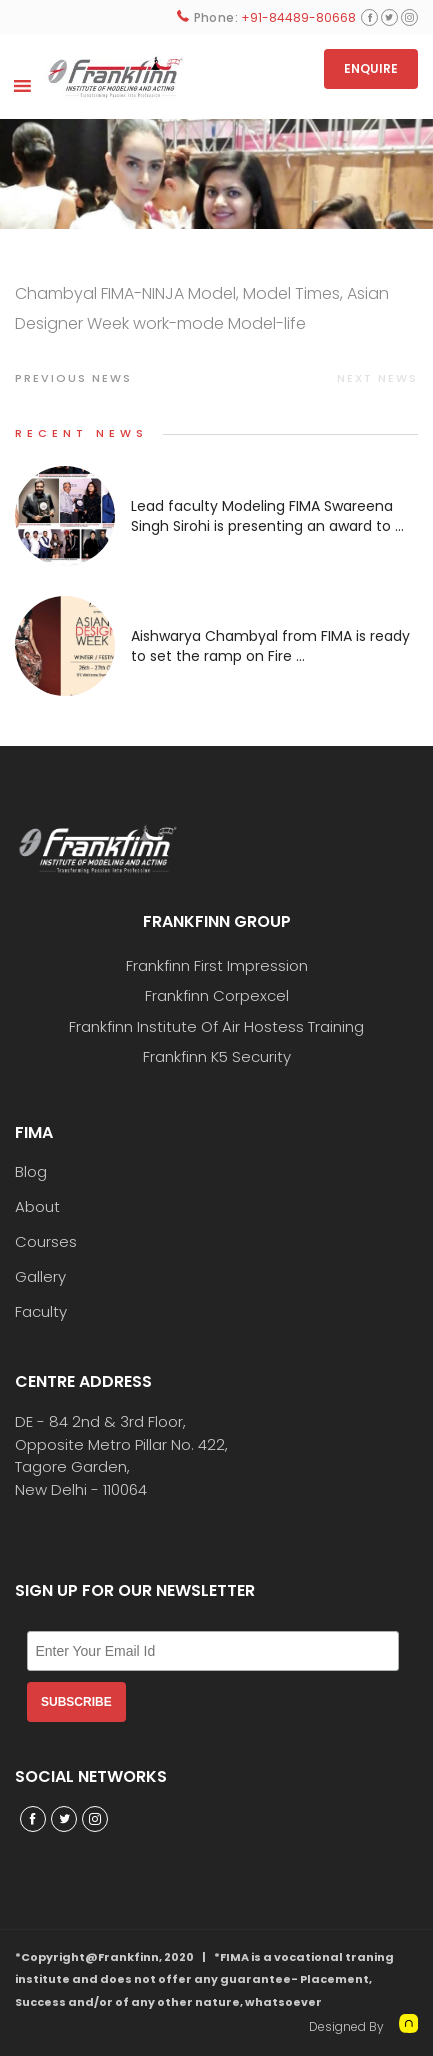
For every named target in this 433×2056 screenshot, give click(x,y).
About (37, 1207)
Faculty (41, 1312)
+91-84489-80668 (298, 17)
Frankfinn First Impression (217, 965)
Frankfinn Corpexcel (217, 995)
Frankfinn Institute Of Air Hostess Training (216, 1026)
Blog (31, 1172)
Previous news (73, 378)
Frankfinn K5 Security (217, 1056)
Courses (46, 1242)
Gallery (40, 1277)
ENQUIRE (371, 68)
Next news (377, 378)
